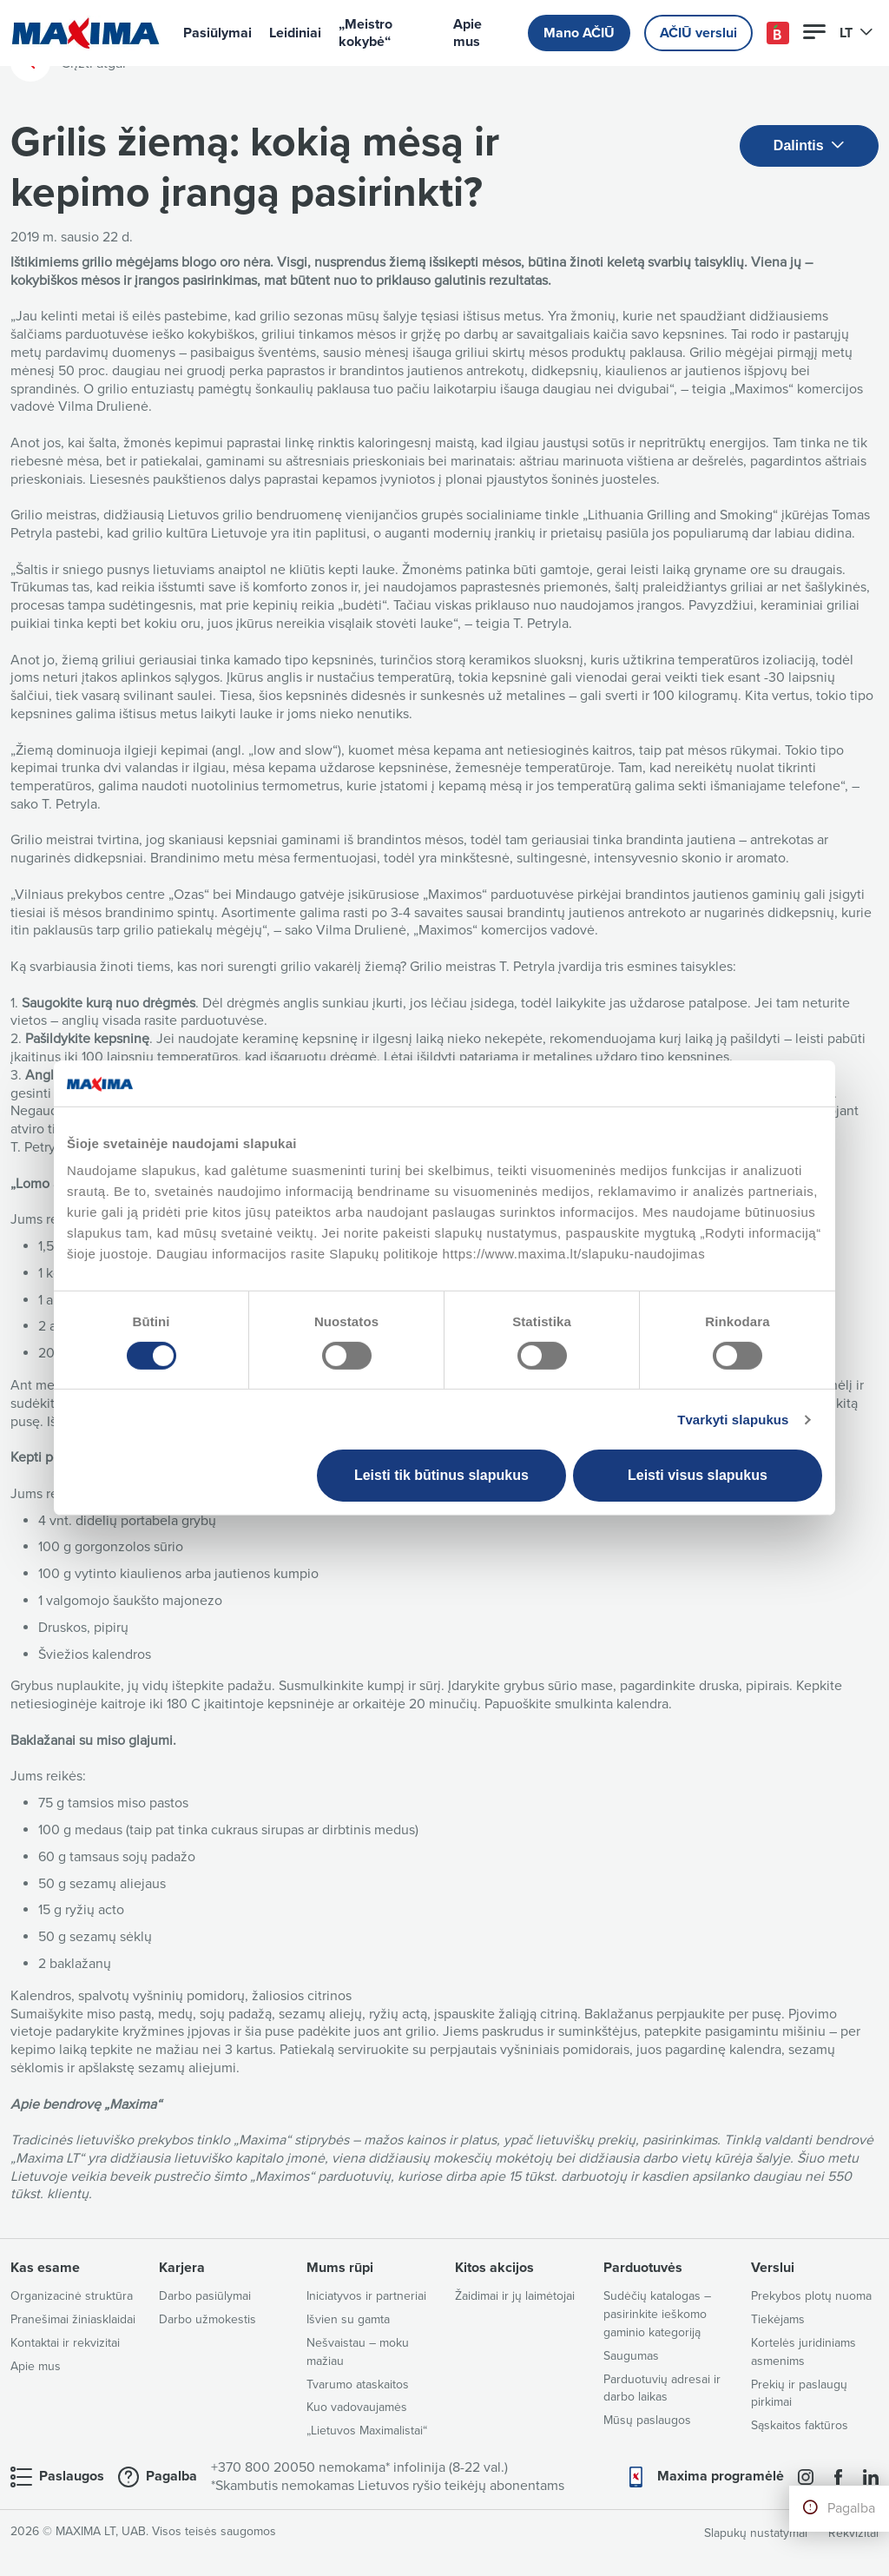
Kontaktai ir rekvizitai (65, 2342)
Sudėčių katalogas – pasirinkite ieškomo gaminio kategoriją (657, 2314)
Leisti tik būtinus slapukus (441, 1475)
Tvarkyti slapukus (732, 1419)
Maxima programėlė (720, 2476)
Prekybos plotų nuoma (811, 2296)
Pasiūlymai (217, 33)
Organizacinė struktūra (71, 2296)
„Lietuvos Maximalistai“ (366, 2430)
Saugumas (631, 2355)
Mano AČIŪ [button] (579, 33)
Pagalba (851, 2508)
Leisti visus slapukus (697, 1475)
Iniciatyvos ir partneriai (366, 2296)
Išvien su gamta (348, 2319)
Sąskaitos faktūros (799, 2425)
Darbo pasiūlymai (205, 2296)
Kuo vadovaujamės (356, 2407)
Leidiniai (295, 33)
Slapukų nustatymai (755, 2533)
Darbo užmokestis (207, 2319)
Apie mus (467, 33)
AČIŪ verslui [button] (698, 33)
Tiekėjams (778, 2319)
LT (856, 33)
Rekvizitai (853, 2533)
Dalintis (809, 146)
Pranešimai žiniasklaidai (72, 2319)
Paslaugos (71, 2476)
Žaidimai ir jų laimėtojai (515, 2296)
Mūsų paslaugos (647, 2420)
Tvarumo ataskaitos (357, 2384)
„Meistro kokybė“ (365, 33)
